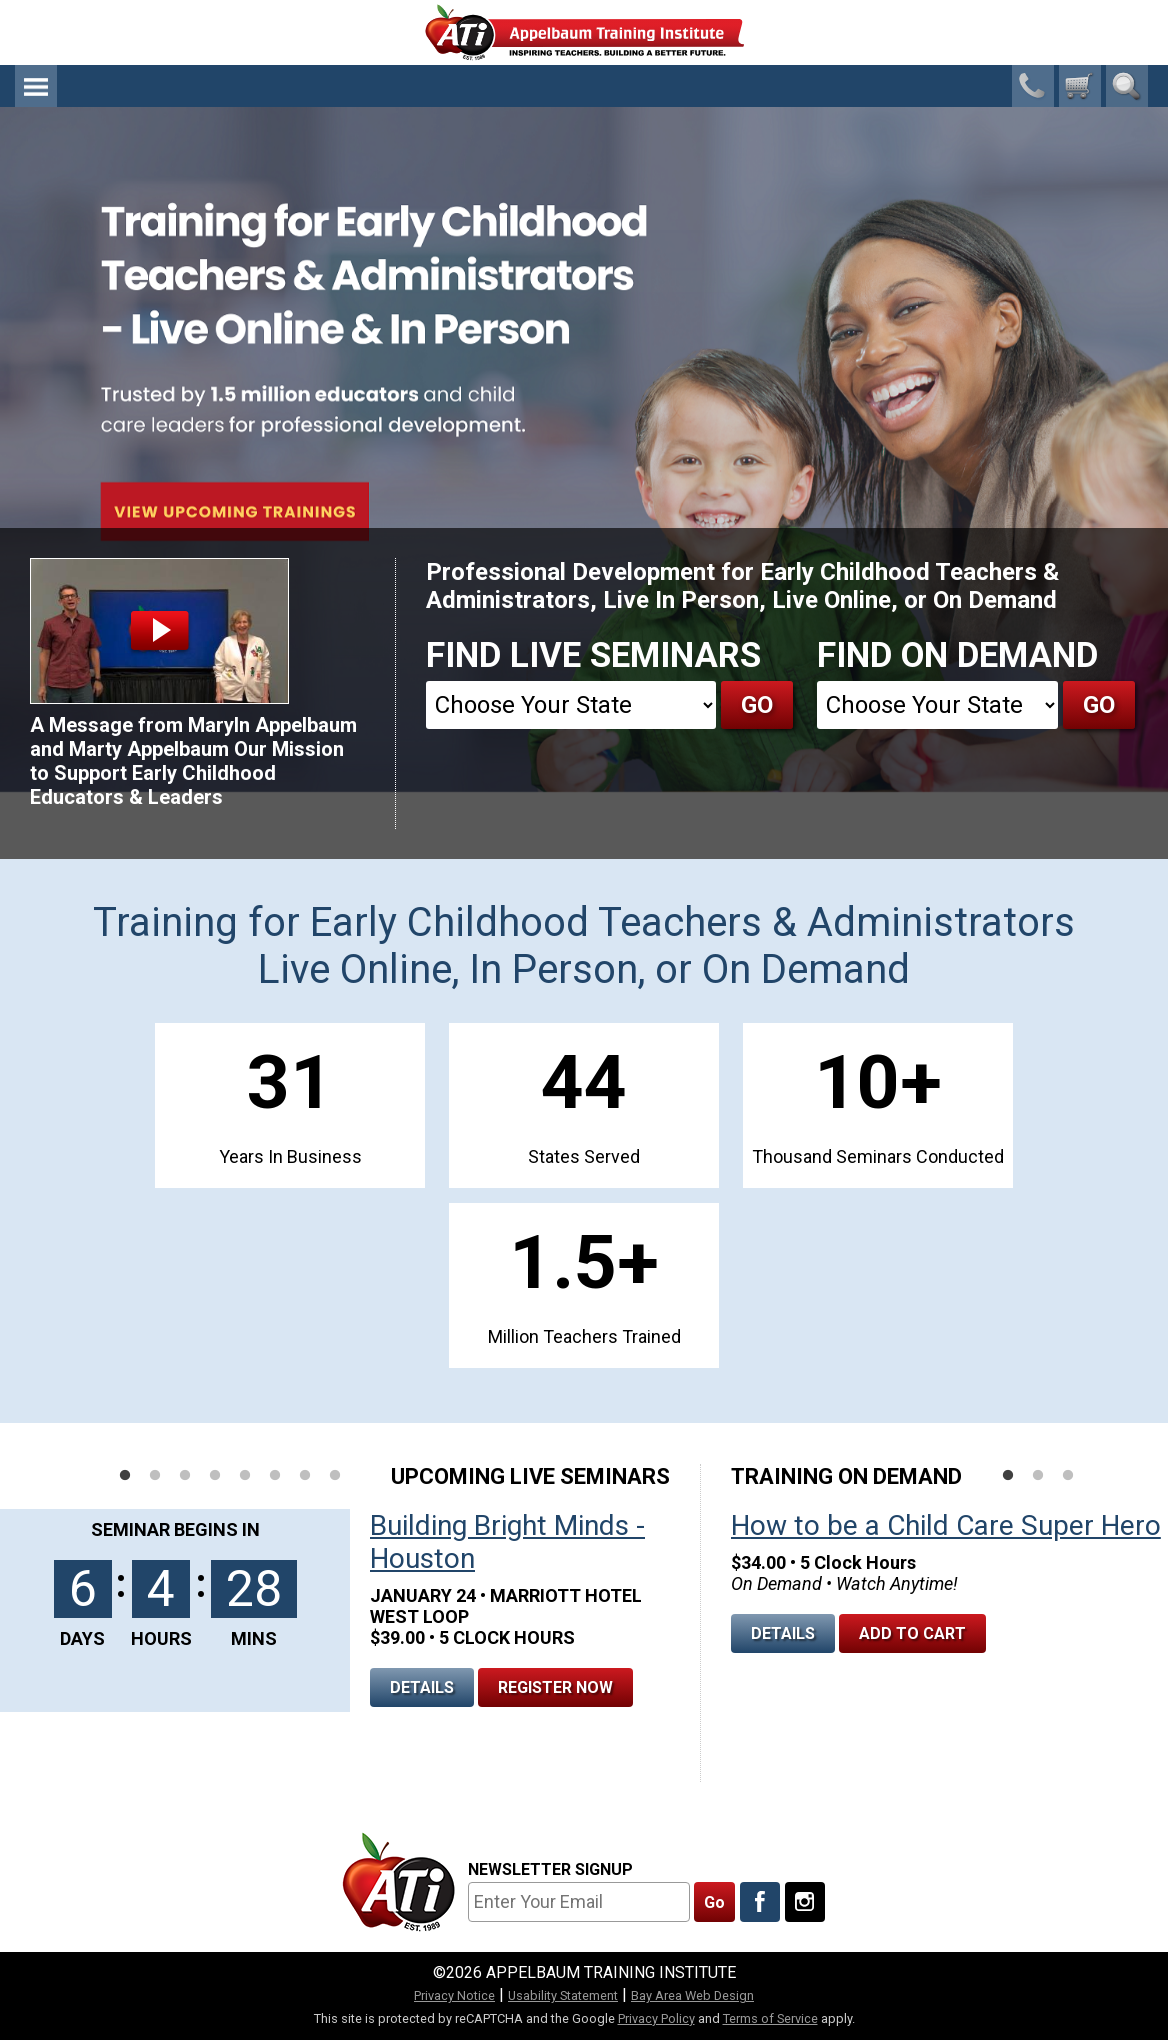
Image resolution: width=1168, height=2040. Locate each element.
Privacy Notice (454, 1995)
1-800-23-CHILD (1033, 86)
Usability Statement (563, 1995)
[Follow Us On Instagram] (805, 1902)
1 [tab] (125, 1476)
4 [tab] (215, 1476)
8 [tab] (335, 1476)
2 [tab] (155, 1476)
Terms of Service (770, 2018)
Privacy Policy (656, 2018)
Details (422, 1687)
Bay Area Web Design (692, 1995)
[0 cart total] (1080, 86)
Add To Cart (912, 1633)
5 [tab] (245, 1476)
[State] (571, 705)
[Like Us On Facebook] (760, 1902)
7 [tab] (305, 1476)
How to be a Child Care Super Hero (946, 1525)
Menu (36, 86)
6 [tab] (275, 1476)
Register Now (555, 1687)
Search (1127, 86)
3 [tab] (185, 1476)
